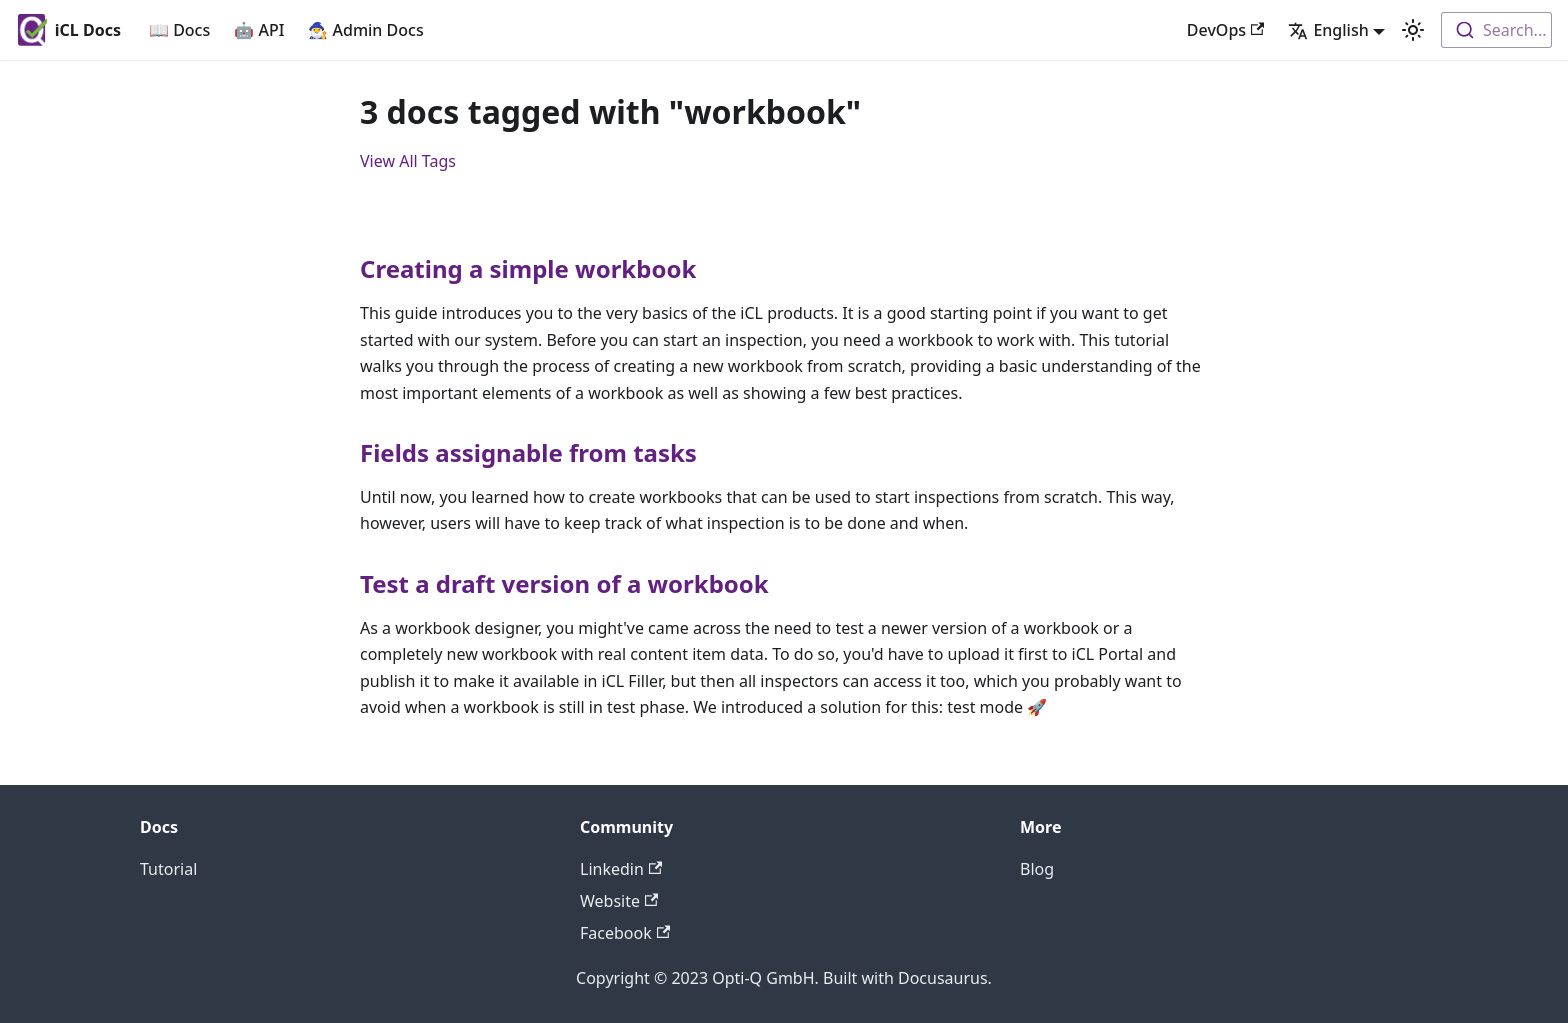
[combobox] (1496, 30)
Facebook (625, 933)
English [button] (1328, 30)
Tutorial (168, 869)
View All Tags (408, 161)
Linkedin (621, 869)
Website (619, 901)
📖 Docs (179, 30)
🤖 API (259, 30)
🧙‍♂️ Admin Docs (365, 30)
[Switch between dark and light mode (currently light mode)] (1413, 30)
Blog (1037, 869)
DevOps (1226, 30)
